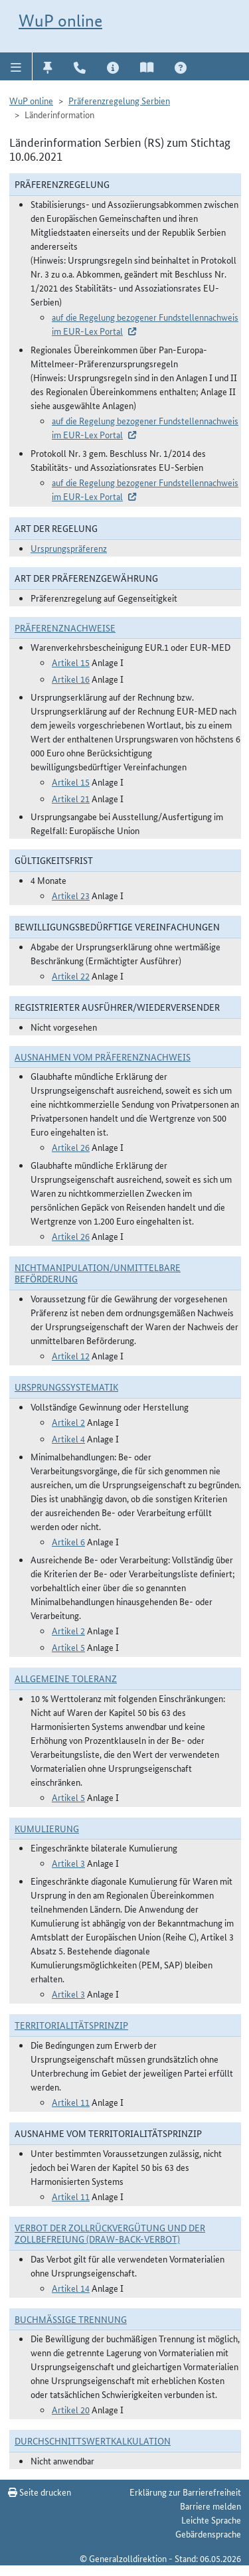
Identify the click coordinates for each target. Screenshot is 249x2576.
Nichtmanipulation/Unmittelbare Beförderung (98, 1272)
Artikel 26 (71, 1147)
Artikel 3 (68, 1862)
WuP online (60, 21)
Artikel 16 (71, 678)
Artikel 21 (71, 798)
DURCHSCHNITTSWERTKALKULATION (93, 2440)
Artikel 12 (71, 1355)
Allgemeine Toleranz (66, 1678)
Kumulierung (47, 1828)
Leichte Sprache (211, 2519)
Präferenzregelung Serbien (119, 100)
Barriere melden (210, 2505)
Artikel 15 (71, 662)
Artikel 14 (71, 2287)
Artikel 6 (68, 1541)
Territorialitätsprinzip (71, 2024)
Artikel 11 (71, 2101)
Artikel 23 (71, 895)
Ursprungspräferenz (69, 548)
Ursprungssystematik (66, 1386)
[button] (16, 66)
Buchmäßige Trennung (71, 2319)
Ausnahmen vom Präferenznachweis (103, 1056)
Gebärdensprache (208, 2533)
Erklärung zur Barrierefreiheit (185, 2491)
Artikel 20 (71, 2409)
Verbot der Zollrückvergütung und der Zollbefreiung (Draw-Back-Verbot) (110, 2233)
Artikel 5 (68, 1647)
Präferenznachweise (65, 627)
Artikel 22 (71, 975)
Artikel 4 (68, 1438)
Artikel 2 (68, 1421)
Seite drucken (39, 2491)
